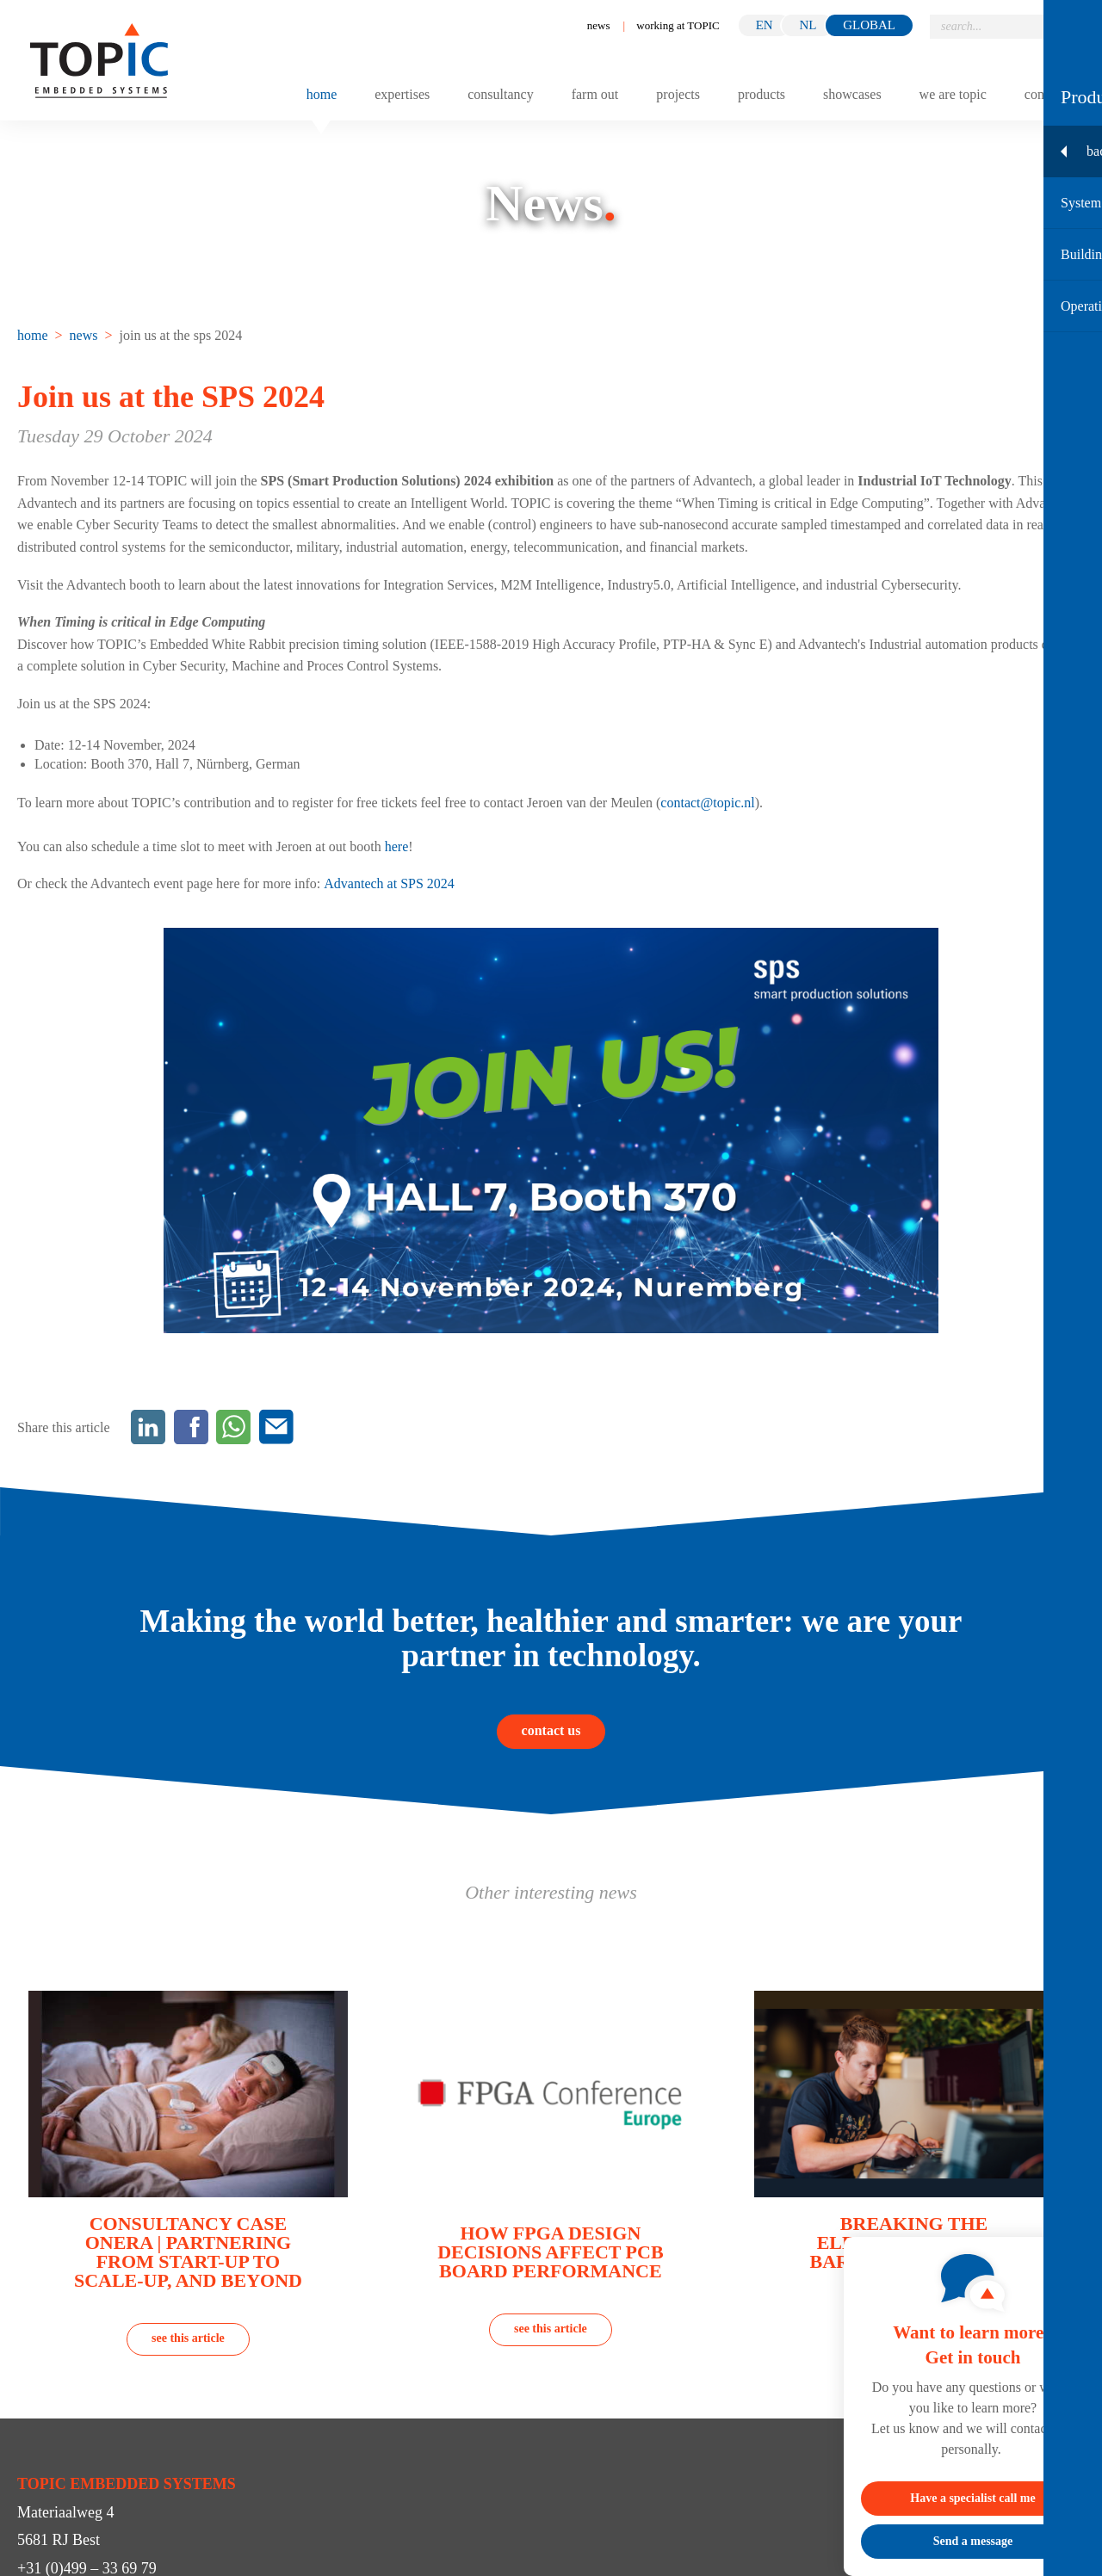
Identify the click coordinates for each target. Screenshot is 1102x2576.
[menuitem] (34, 335)
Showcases (852, 95)
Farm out (595, 95)
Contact (1044, 95)
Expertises (402, 95)
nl (807, 25)
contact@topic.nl (707, 802)
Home (321, 95)
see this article (188, 2338)
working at (677, 25)
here (397, 846)
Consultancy (500, 95)
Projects (678, 95)
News (598, 25)
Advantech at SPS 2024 (389, 883)
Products (761, 95)
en (764, 25)
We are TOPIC (953, 95)
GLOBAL (869, 25)
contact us (551, 1730)
